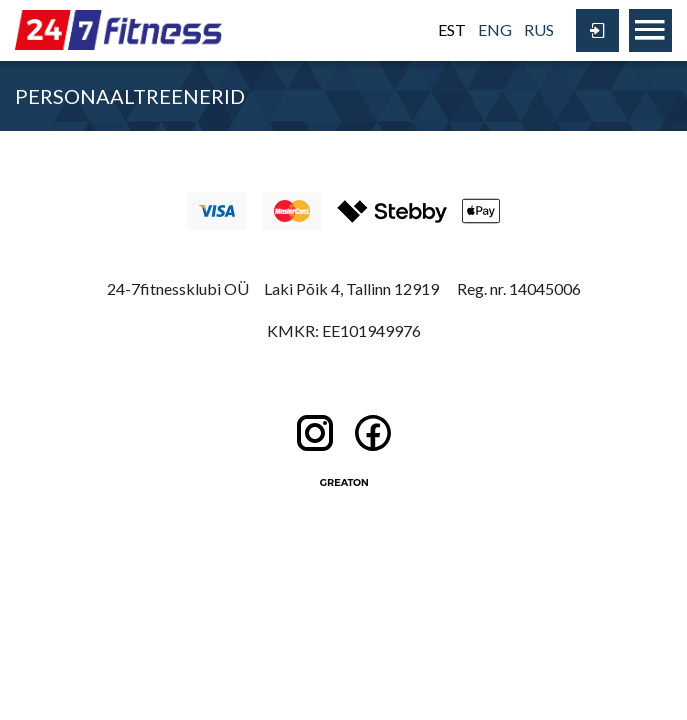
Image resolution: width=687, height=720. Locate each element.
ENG (495, 29)
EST (452, 29)
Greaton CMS (344, 482)
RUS (539, 29)
